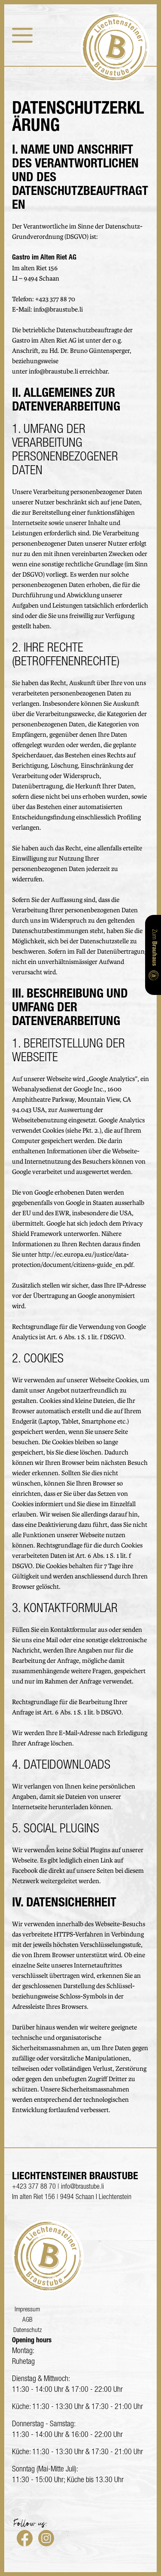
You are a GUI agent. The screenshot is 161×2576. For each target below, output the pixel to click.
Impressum (27, 2310)
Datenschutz (27, 2330)
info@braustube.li (58, 310)
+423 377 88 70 (55, 300)
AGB (27, 2320)
